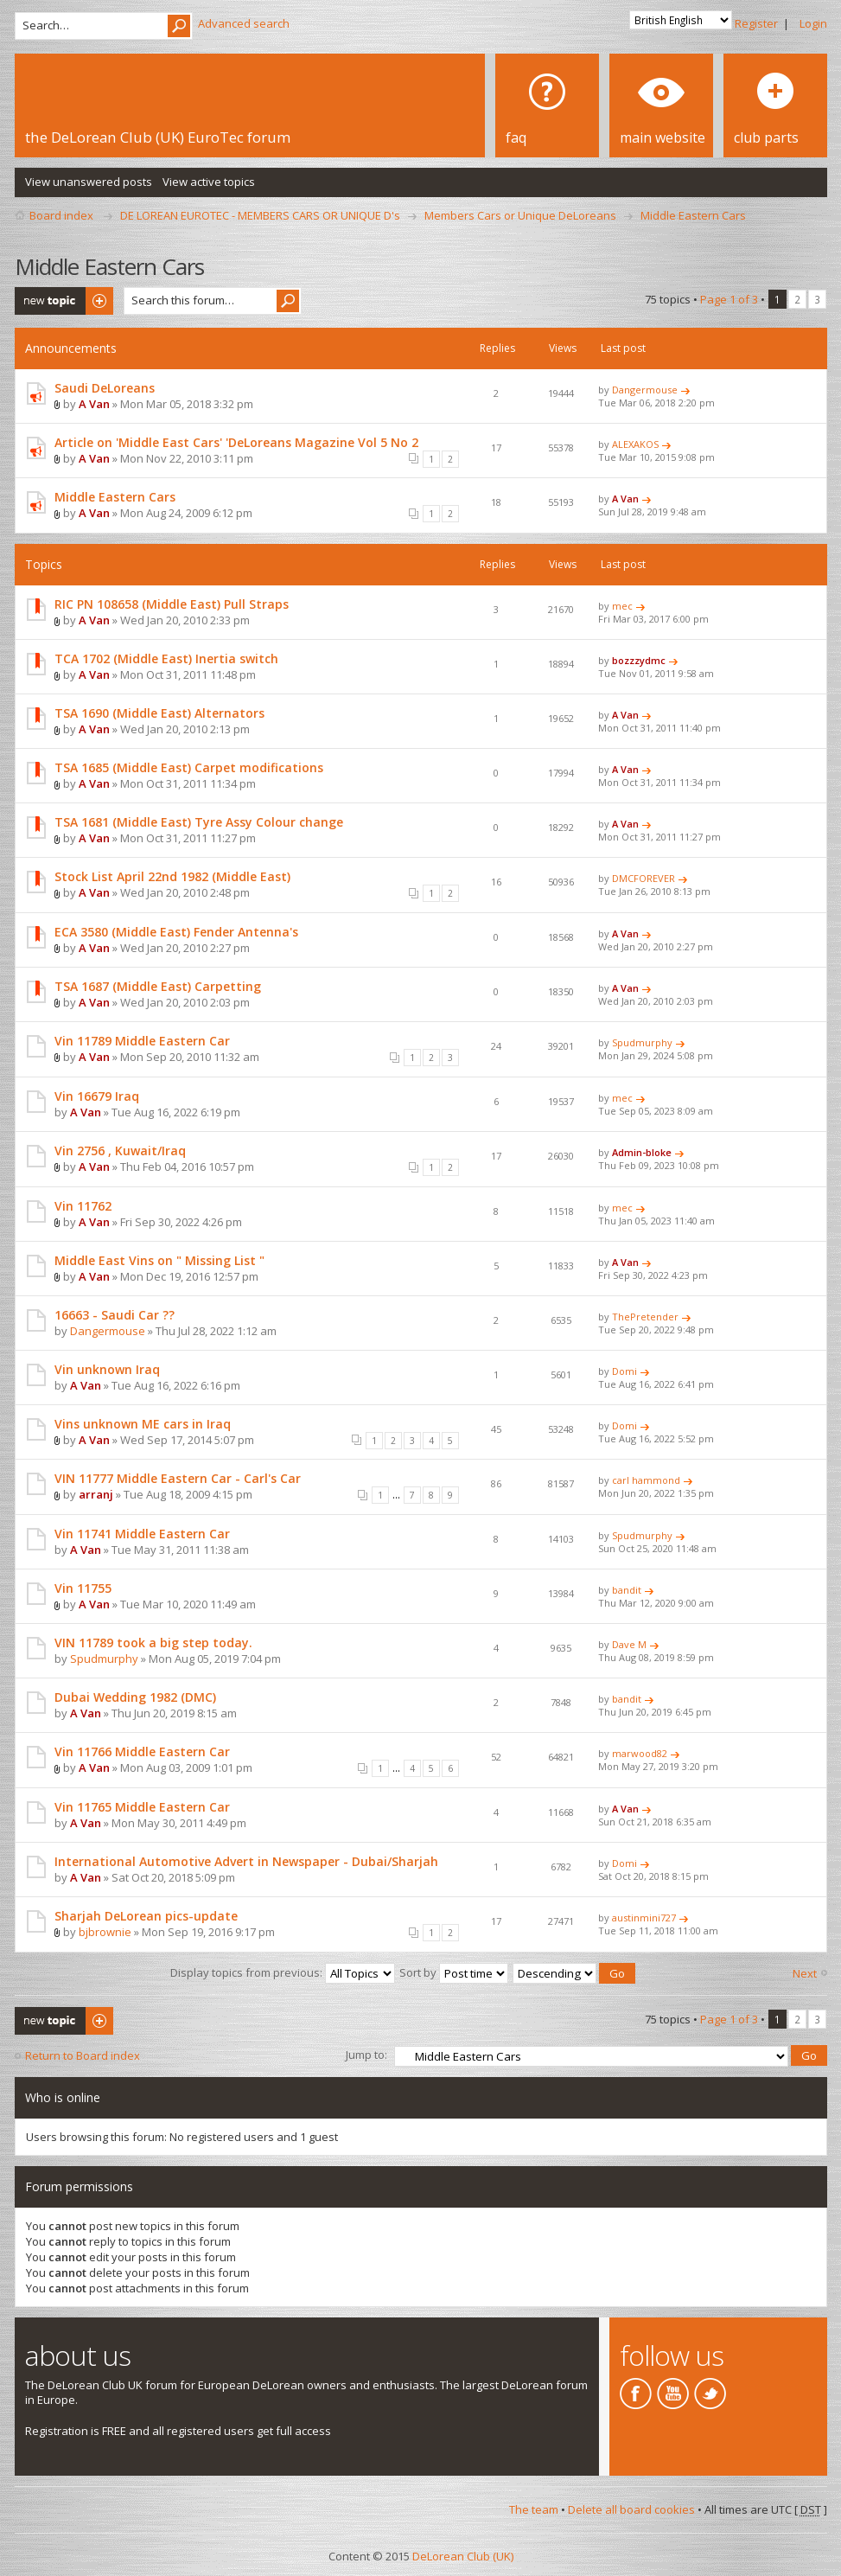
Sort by (453, 1971)
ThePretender (645, 1316)
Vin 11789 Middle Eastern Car (142, 1040)
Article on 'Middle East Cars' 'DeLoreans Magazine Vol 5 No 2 (236, 442)
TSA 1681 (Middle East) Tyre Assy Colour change (198, 822)
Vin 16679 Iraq (96, 1096)
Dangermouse (645, 389)
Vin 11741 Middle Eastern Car (142, 1533)
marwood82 (639, 1753)
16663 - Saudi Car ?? (114, 1315)
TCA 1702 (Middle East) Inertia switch (166, 658)
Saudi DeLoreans (104, 388)
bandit (626, 1589)
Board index (61, 215)
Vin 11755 (82, 1588)
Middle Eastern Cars (693, 215)
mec (622, 605)
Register (756, 23)
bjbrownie (105, 1932)
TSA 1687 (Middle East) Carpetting (157, 986)
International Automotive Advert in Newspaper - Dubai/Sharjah (246, 1861)
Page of (729, 299)
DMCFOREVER (643, 878)
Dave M (629, 1644)
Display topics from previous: (282, 1971)
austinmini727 (644, 1917)
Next (805, 1973)
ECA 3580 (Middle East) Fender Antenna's (176, 932)
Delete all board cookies (631, 2507)
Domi (624, 1371)
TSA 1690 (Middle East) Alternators (159, 713)
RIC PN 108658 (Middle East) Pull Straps (171, 604)
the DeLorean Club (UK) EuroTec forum (157, 137)
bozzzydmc (639, 660)
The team (533, 2507)
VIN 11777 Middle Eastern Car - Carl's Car (177, 1478)
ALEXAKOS (635, 444)
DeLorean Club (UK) (462, 2553)
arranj (96, 1494)
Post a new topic (64, 301)
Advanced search (244, 23)
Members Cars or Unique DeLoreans (520, 215)
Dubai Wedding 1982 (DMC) (135, 1697)
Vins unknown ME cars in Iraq (142, 1424)
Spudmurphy (642, 1042)
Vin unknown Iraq (107, 1369)
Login (813, 23)
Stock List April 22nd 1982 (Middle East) (172, 876)
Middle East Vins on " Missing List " (159, 1260)
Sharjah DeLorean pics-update (146, 1916)
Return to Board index (82, 2054)
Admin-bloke (642, 1152)
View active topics (208, 181)
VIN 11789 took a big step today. (153, 1642)
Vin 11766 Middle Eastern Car (142, 1751)
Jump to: (366, 2053)
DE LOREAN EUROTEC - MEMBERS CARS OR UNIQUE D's (260, 215)
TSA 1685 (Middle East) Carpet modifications (188, 767)
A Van (94, 404)
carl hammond (646, 1479)
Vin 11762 (82, 1206)
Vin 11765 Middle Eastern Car (142, 1807)
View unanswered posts (88, 181)
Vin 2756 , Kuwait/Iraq (120, 1150)
